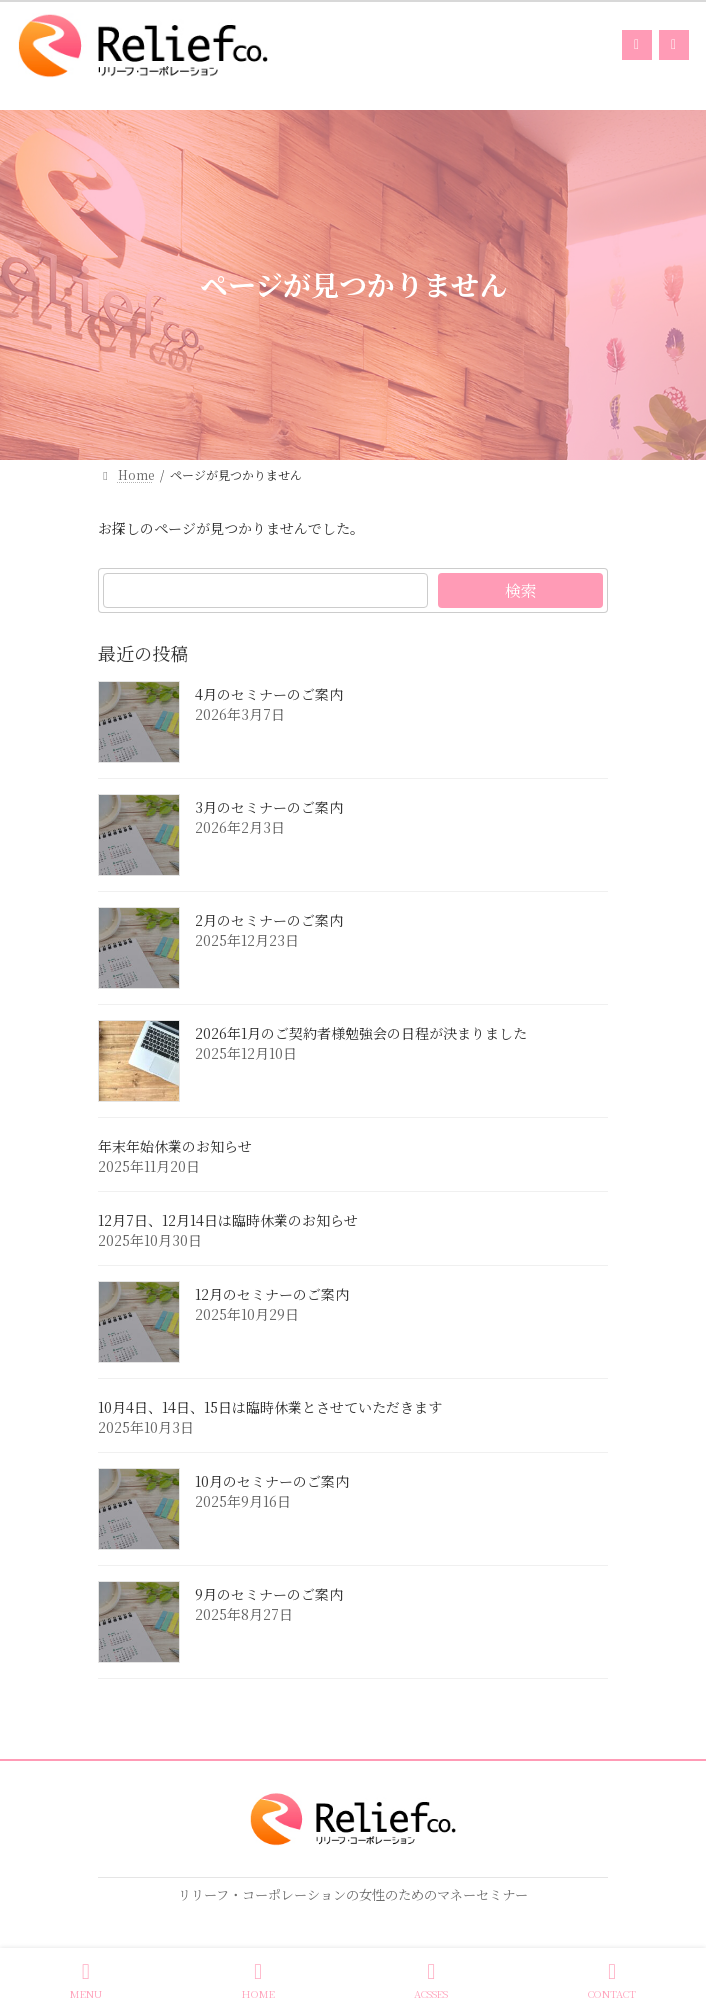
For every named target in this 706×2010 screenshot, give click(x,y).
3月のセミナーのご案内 (269, 808)
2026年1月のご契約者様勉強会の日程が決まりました (361, 1034)
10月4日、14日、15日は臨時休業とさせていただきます (270, 1408)
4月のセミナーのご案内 (269, 695)
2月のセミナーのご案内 (269, 921)
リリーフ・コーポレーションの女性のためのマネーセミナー (353, 1894)
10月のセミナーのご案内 (272, 1482)
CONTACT (612, 1980)
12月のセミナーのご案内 (272, 1295)
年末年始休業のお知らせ (175, 1147)
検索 (521, 590)
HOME (258, 1980)
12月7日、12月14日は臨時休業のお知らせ (228, 1221)
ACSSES (431, 1980)
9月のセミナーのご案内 (269, 1595)
